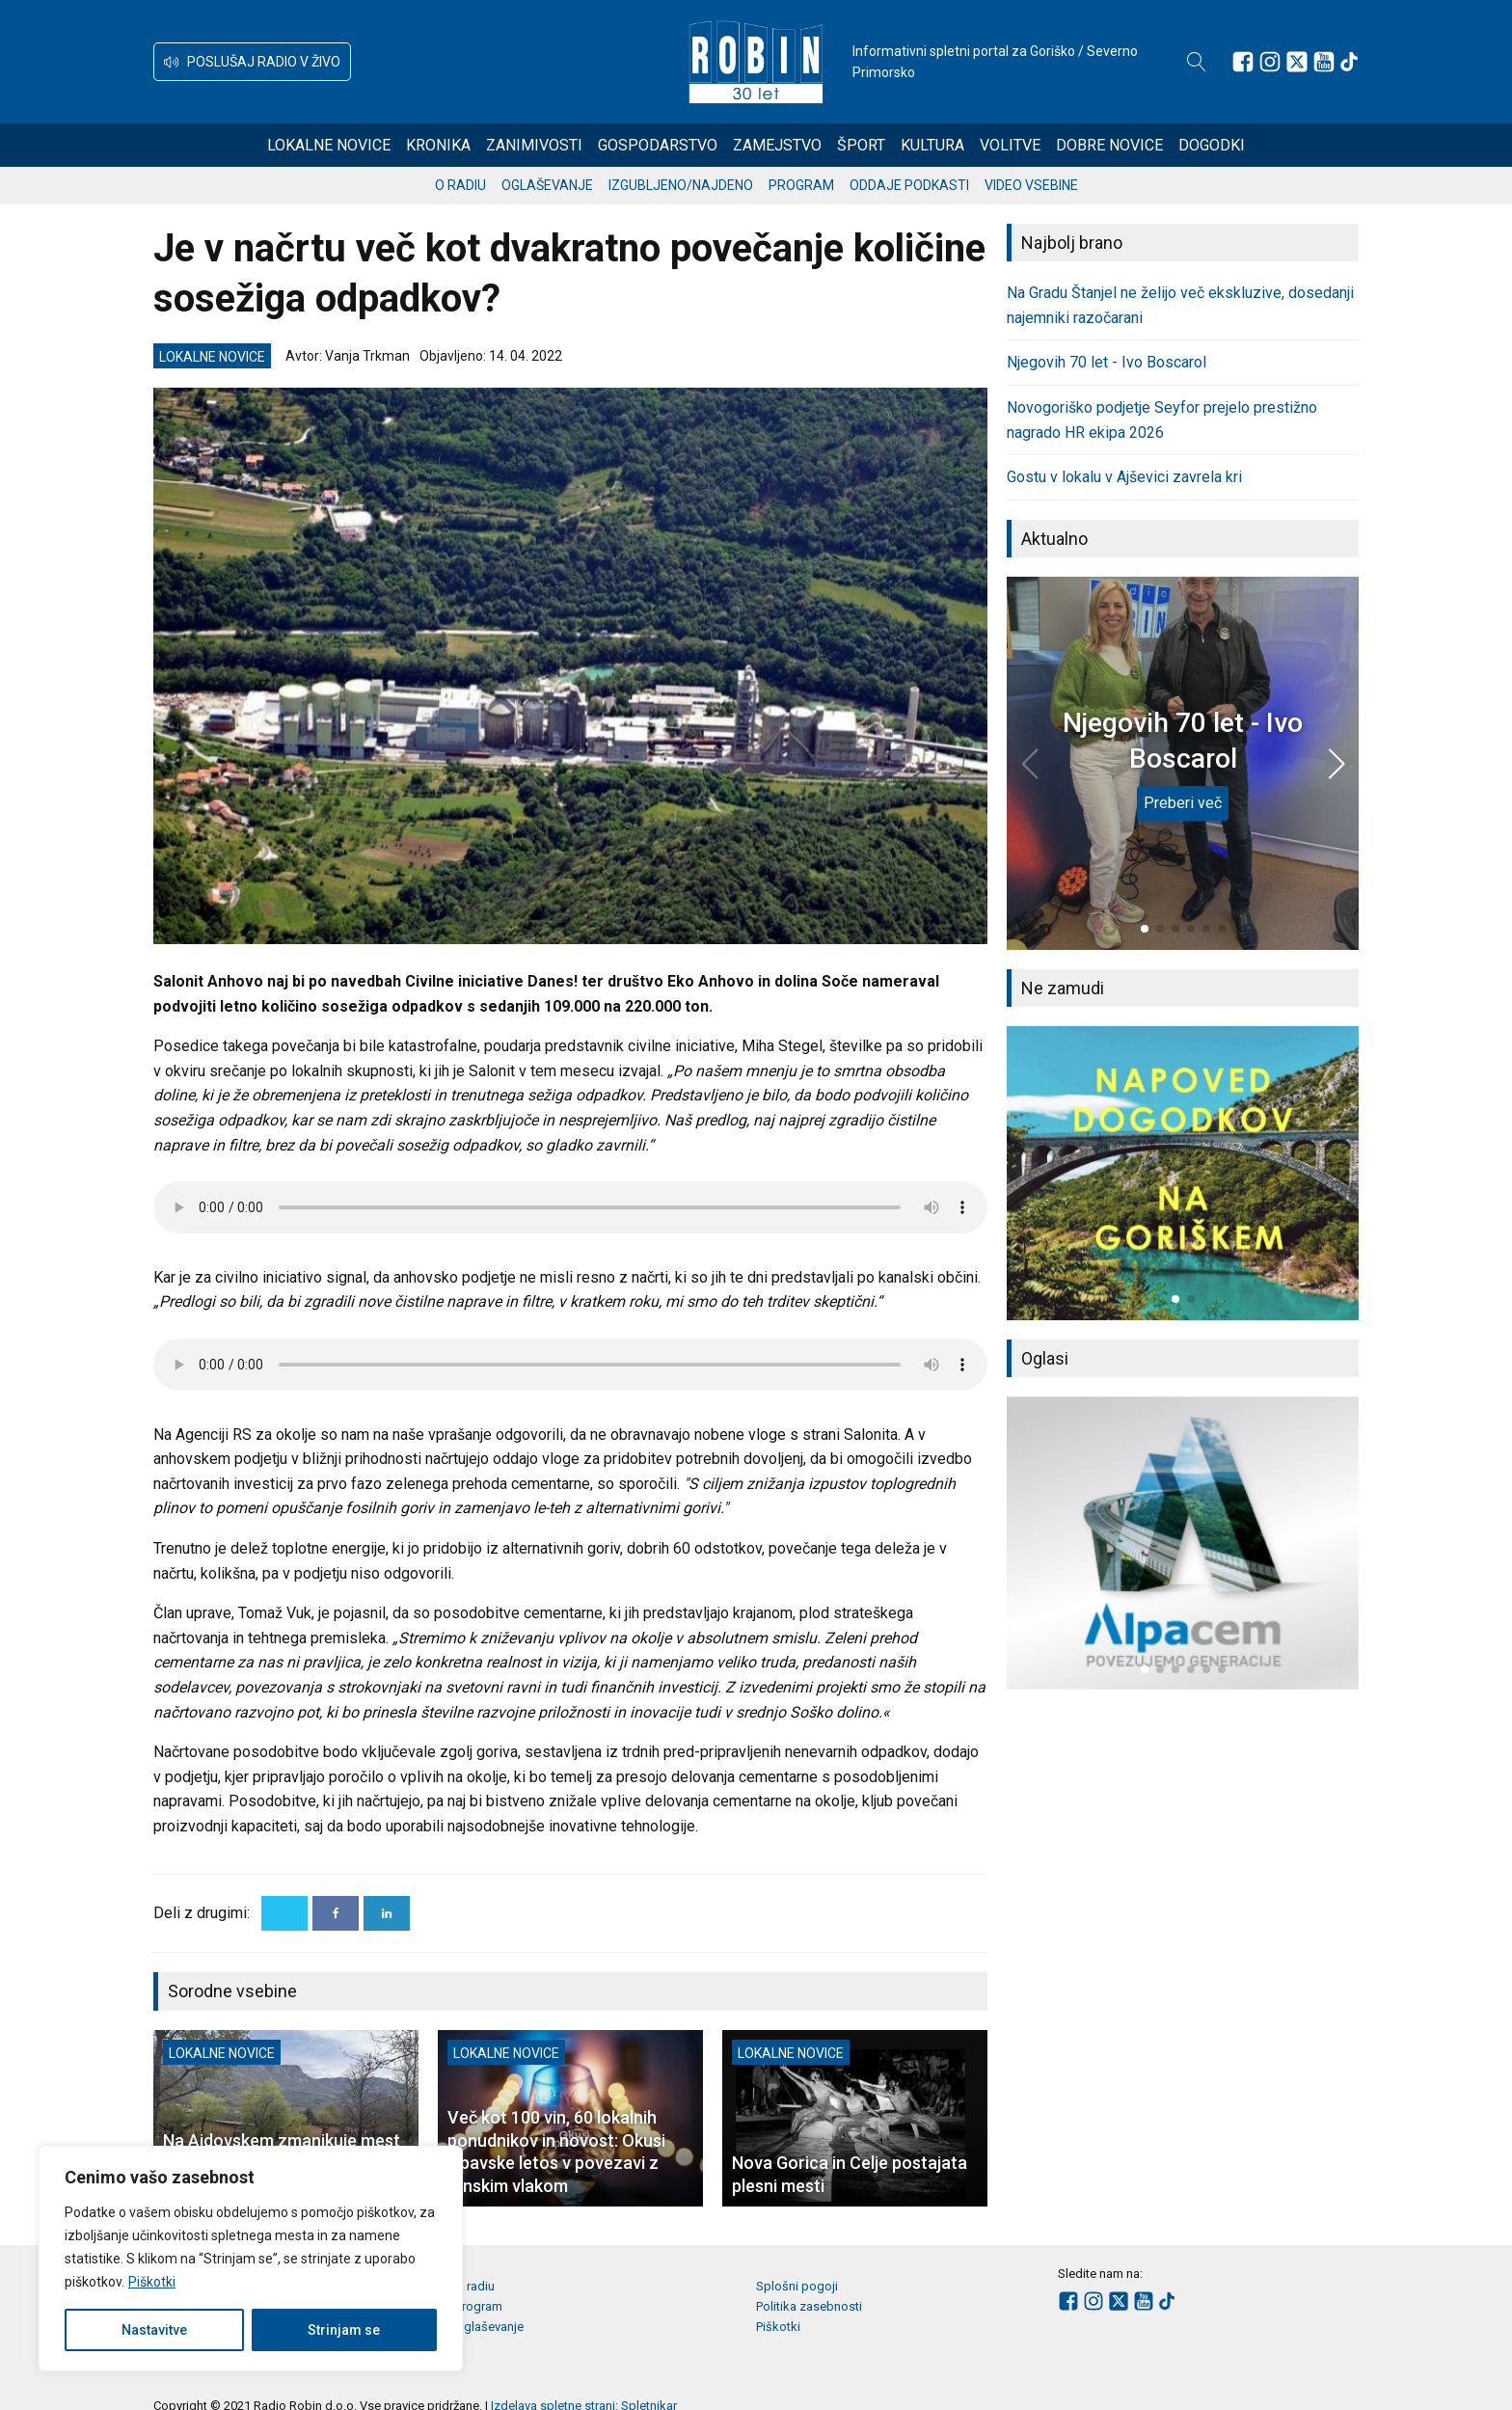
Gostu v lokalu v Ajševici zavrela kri (1124, 477)
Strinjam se (344, 2330)
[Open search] (1196, 61)
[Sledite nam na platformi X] (1297, 61)
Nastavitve (154, 2330)
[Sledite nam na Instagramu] (1270, 61)
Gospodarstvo (657, 145)
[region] (251, 2258)
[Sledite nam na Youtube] (1324, 61)
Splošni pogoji (797, 2286)
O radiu (460, 185)
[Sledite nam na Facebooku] (1243, 61)
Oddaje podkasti (909, 185)
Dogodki (1211, 145)
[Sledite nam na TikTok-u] (1349, 61)
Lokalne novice (329, 145)
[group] (1183, 1172)
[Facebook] (335, 1913)
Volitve (1010, 145)
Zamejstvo (777, 145)
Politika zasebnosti (809, 2306)
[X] (284, 1913)
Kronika (438, 145)
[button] (252, 61)
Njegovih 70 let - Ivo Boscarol (1106, 362)
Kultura (932, 145)
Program (801, 185)
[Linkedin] (387, 1913)
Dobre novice (1109, 145)
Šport (861, 145)
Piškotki (152, 2281)
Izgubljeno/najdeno (680, 185)
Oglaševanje (547, 185)
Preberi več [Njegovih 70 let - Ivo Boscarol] (1183, 803)
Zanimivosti (534, 145)
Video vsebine (1031, 185)
